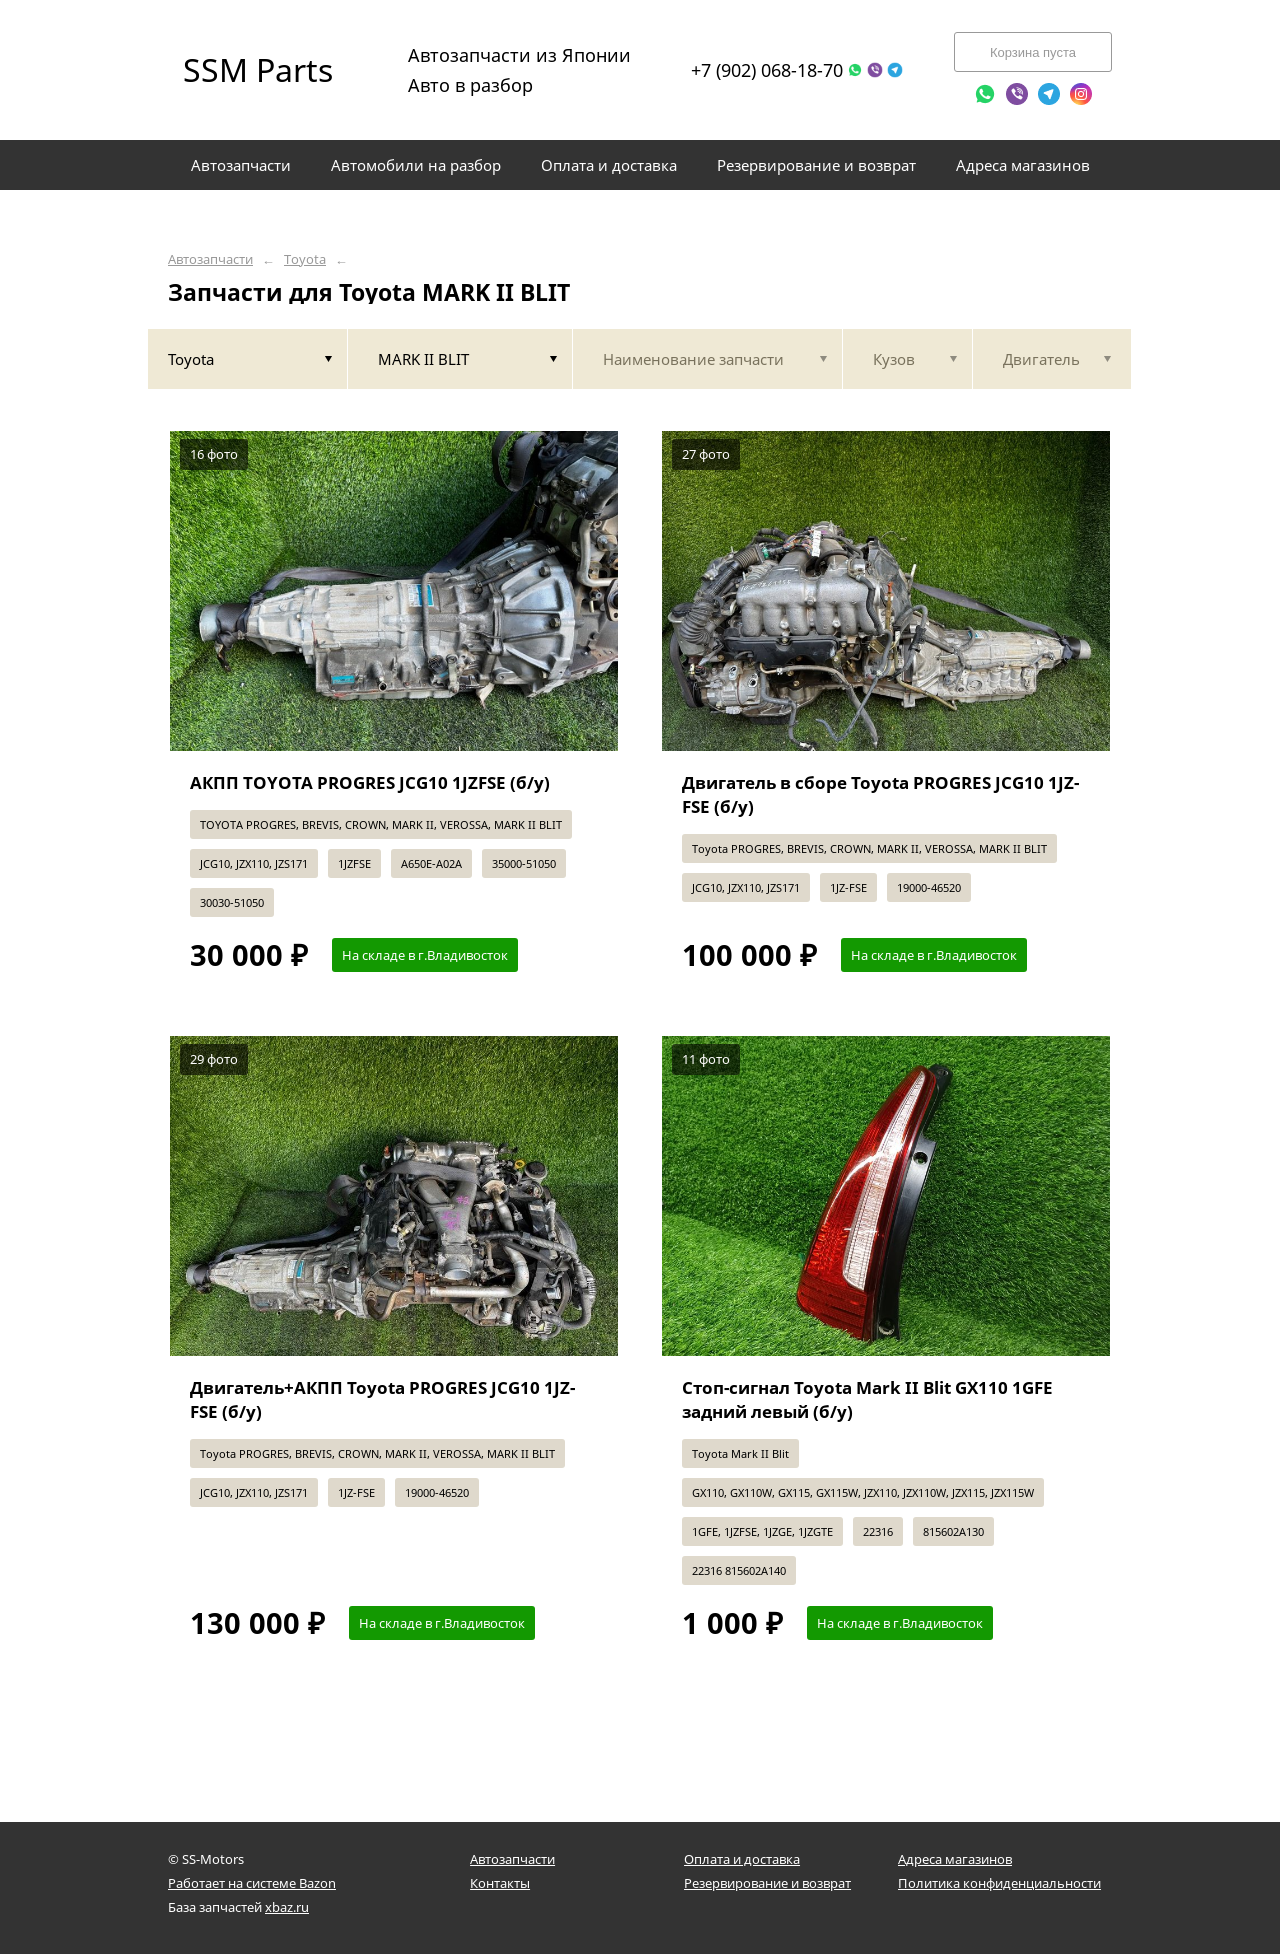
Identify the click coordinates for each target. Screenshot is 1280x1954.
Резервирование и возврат (767, 1883)
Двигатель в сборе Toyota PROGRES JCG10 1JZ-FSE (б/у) (880, 794)
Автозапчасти (210, 259)
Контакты (500, 1883)
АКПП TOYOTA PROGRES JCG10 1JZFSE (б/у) (370, 782)
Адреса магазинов (955, 1859)
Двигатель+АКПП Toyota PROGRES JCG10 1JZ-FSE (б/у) (382, 1399)
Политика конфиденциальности (999, 1883)
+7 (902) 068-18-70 (767, 70)
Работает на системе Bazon (252, 1883)
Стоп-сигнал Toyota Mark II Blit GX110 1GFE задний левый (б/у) (867, 1399)
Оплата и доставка (742, 1859)
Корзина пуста (1033, 52)
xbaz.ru (287, 1907)
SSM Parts (258, 69)
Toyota (305, 259)
